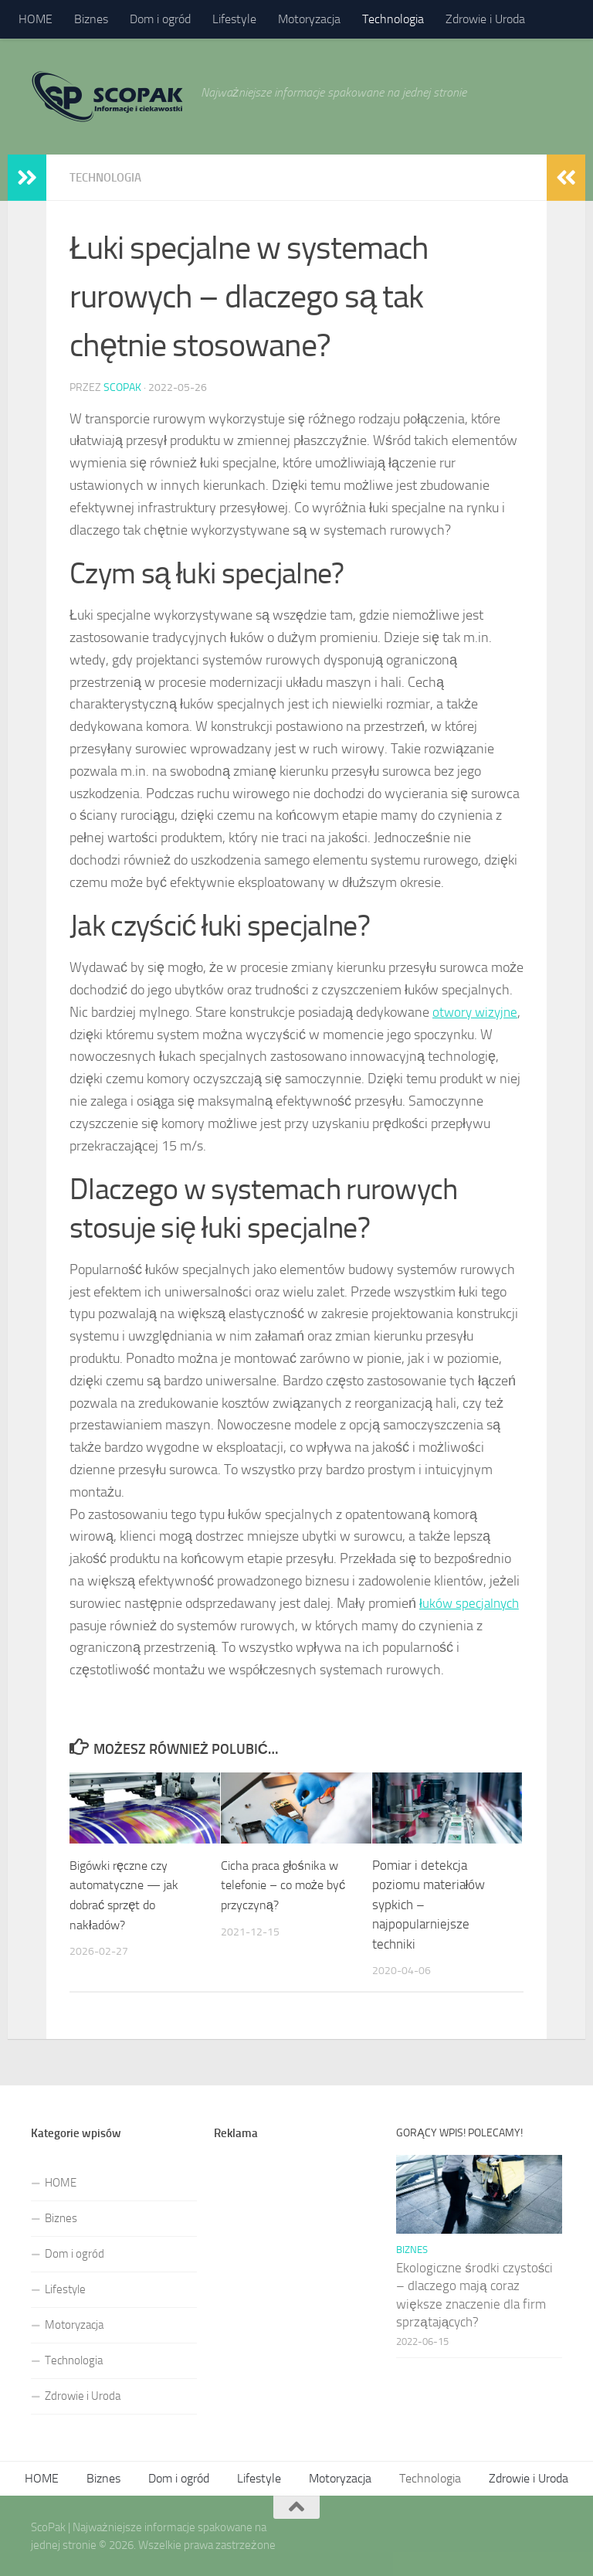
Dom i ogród (160, 19)
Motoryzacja (309, 19)
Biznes (91, 19)
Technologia (393, 19)
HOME (36, 19)
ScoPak (122, 386)
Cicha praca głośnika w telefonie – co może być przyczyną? (288, 1884)
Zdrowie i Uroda (485, 19)
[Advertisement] (297, 2242)
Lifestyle (234, 19)
